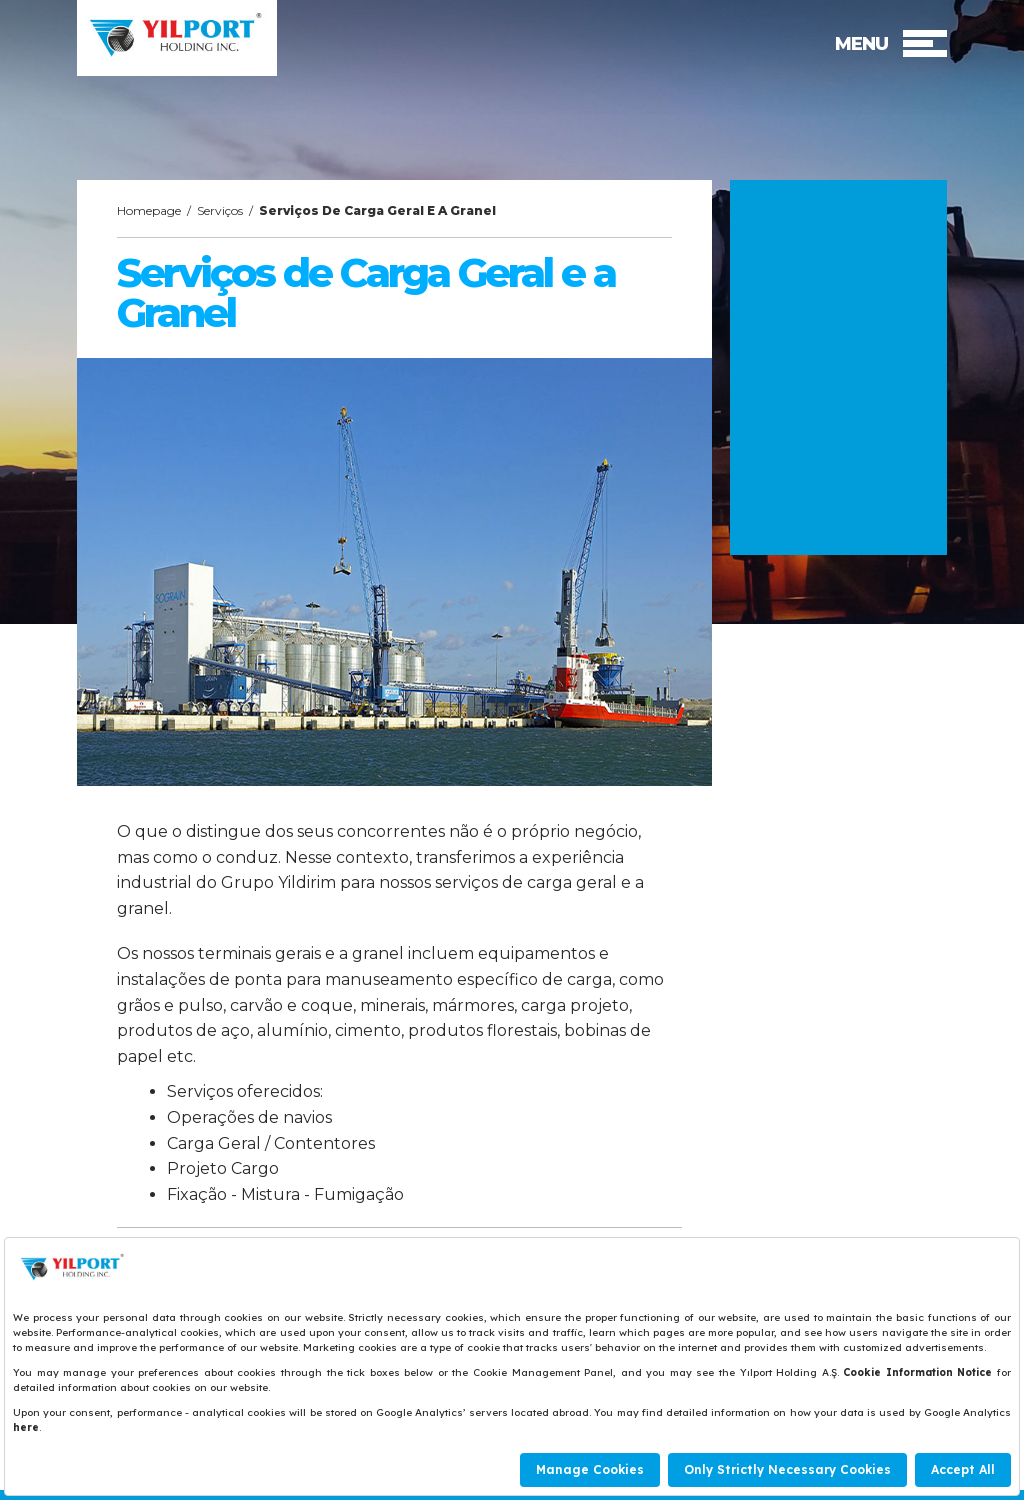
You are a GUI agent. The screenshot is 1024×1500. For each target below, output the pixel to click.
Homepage (149, 210)
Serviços (220, 210)
